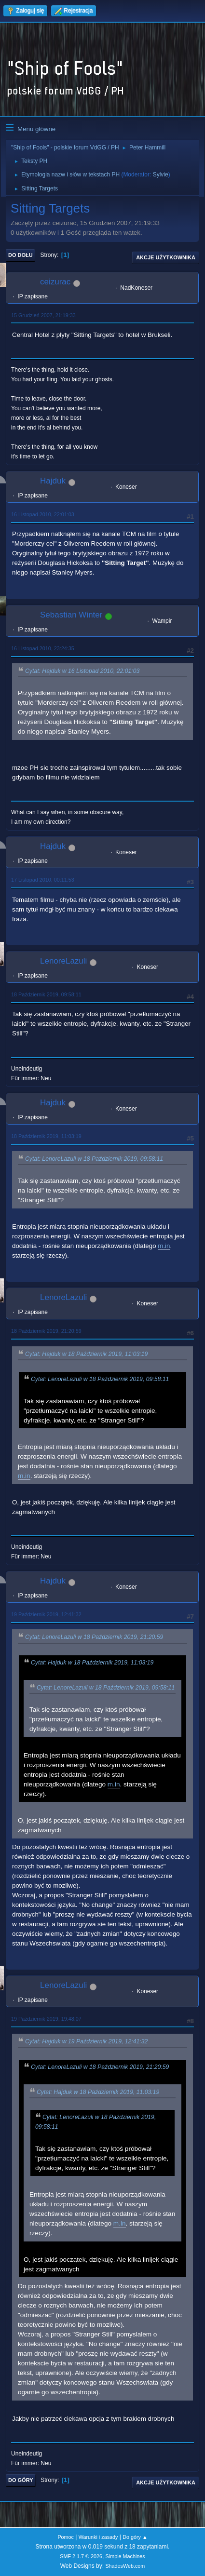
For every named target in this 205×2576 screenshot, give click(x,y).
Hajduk (53, 480)
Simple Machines (125, 2556)
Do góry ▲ (135, 2537)
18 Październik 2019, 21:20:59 (46, 1331)
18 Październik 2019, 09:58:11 (46, 994)
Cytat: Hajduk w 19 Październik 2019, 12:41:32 (86, 2042)
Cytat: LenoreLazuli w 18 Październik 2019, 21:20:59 (94, 1637)
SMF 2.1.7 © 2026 (81, 2556)
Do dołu (20, 255)
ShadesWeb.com (125, 2566)
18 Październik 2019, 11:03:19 (46, 1136)
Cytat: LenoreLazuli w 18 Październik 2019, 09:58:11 (94, 1158)
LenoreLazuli (63, 961)
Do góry (20, 2480)
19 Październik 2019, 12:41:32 (46, 1614)
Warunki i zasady (98, 2537)
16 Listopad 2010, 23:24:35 (42, 648)
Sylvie (160, 174)
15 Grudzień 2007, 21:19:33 (43, 315)
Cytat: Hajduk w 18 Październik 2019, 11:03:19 (86, 1354)
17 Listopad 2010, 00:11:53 (42, 880)
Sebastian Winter (71, 614)
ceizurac (55, 281)
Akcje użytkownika (165, 257)
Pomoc (65, 2537)
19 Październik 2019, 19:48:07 (46, 2019)
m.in (164, 1245)
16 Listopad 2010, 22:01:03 (42, 514)
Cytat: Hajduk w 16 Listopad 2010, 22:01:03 (82, 671)
